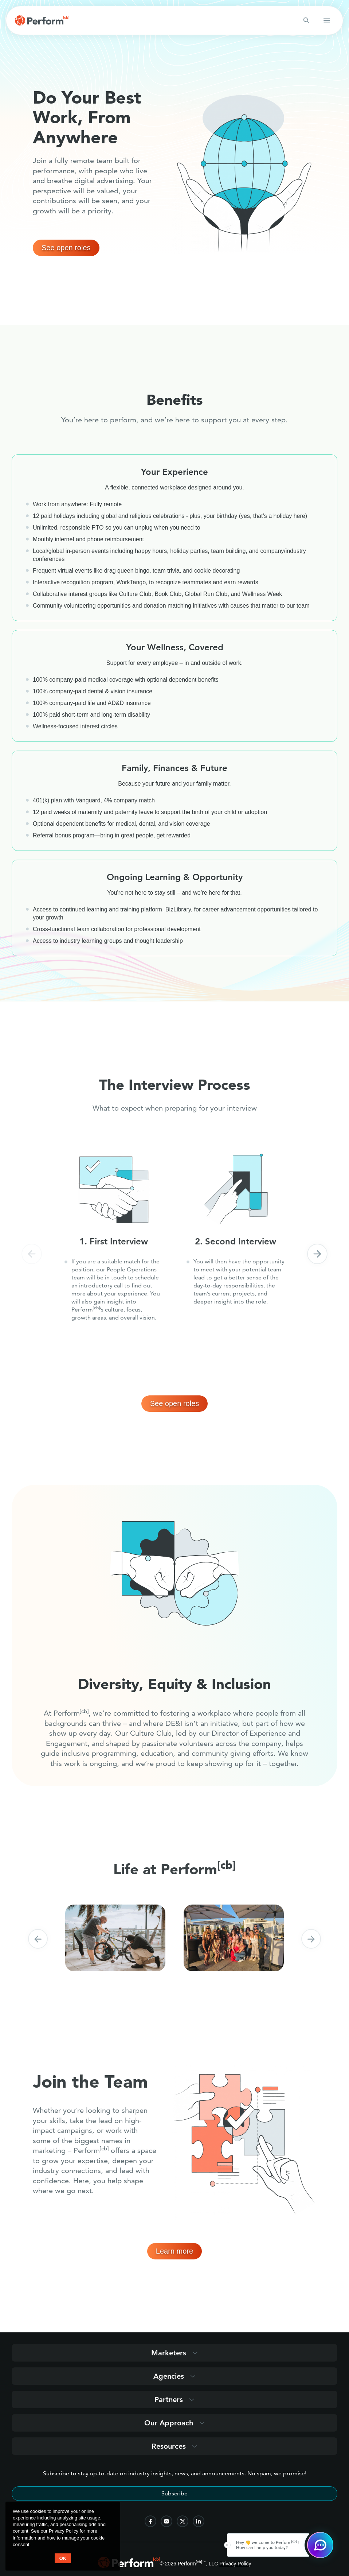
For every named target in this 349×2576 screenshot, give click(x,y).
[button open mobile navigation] (326, 20)
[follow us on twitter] (182, 2521)
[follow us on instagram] (166, 2521)
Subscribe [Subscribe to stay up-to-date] (174, 2493)
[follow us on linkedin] (198, 2521)
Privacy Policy (235, 2564)
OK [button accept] (63, 2558)
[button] (31, 1254)
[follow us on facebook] (150, 2521)
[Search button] (306, 20)
